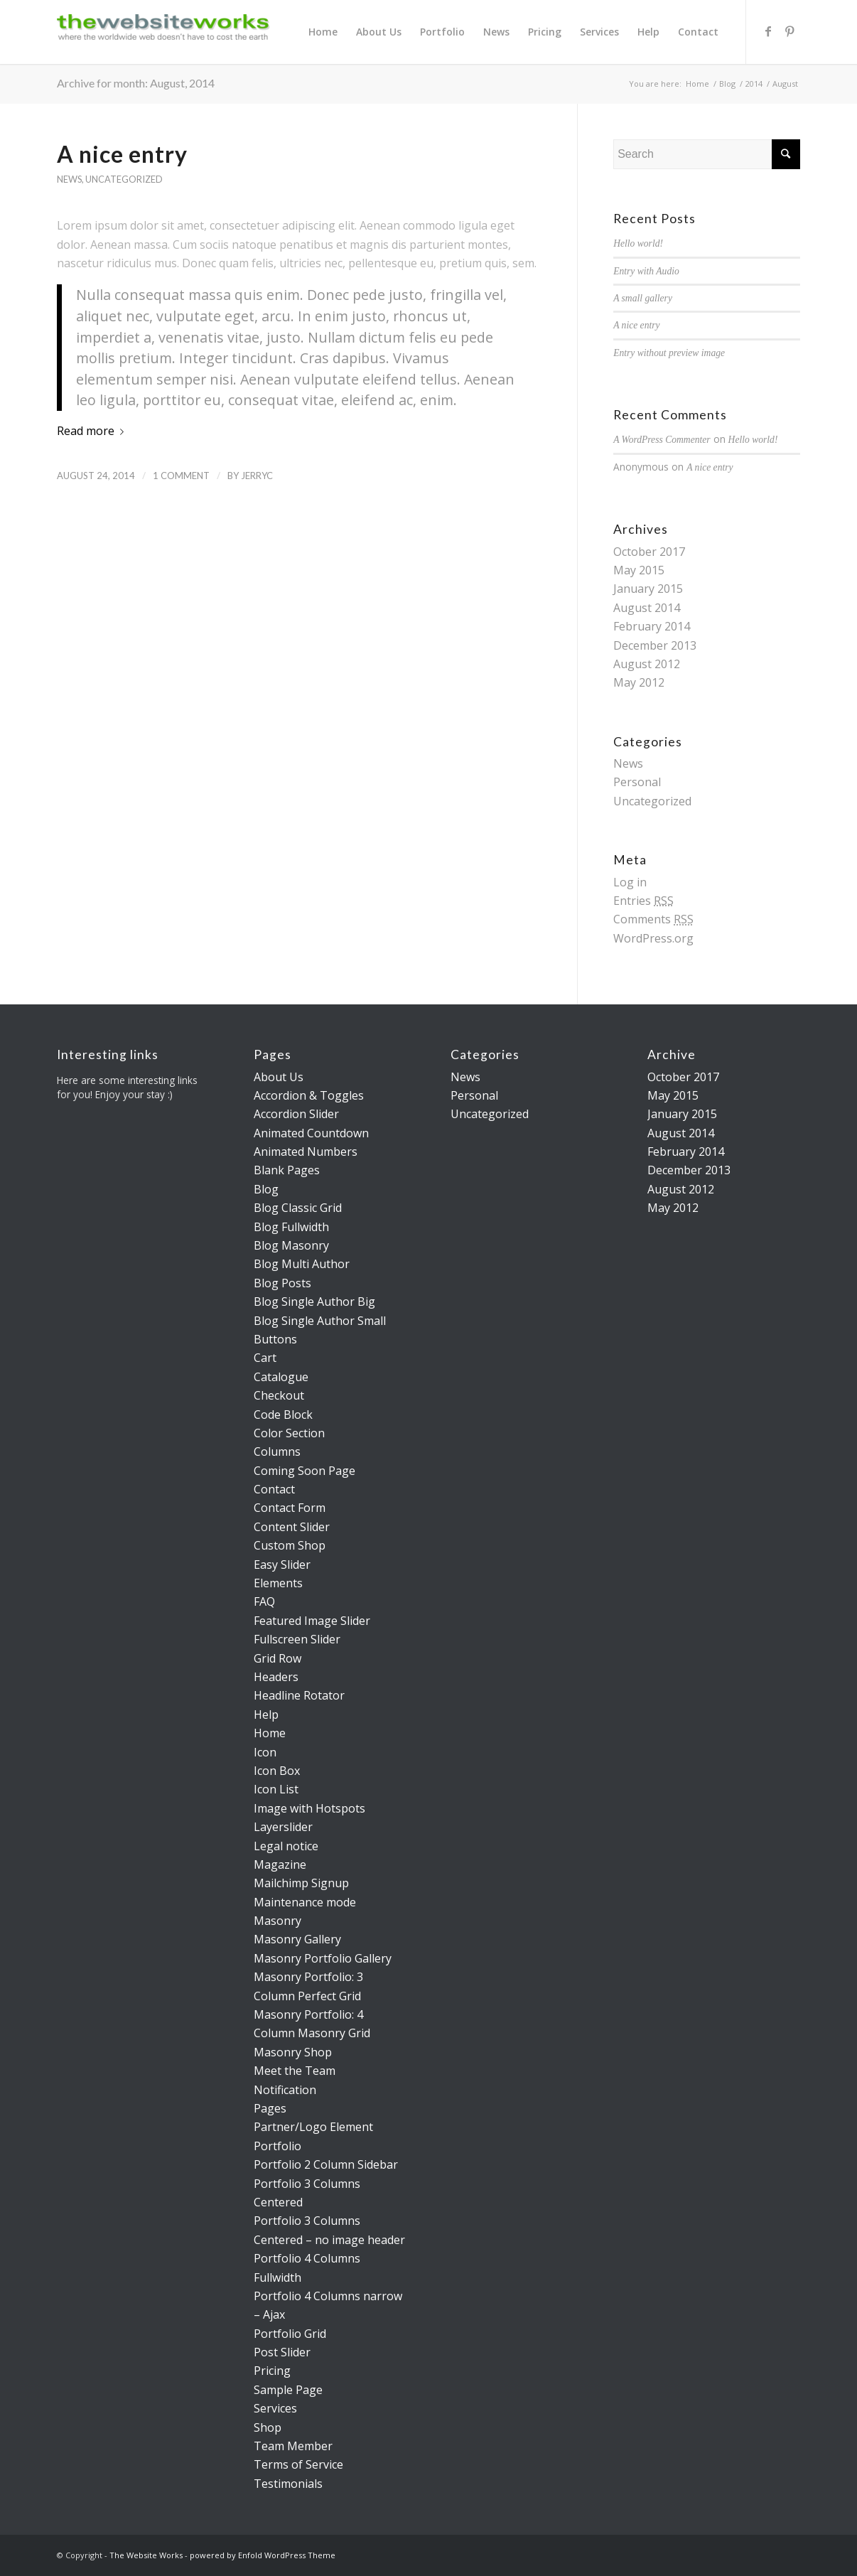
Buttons (275, 1339)
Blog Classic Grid (298, 1207)
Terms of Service (298, 2464)
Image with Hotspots (309, 1808)
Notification (285, 2090)
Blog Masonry (291, 1245)
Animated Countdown (311, 1133)
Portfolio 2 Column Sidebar (326, 2164)
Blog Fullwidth (291, 1227)
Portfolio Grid (290, 2333)
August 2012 (646, 664)
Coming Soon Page (304, 1470)
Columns (277, 1451)
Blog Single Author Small (320, 1321)
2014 (753, 83)
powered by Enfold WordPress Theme (262, 2555)
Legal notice (286, 1846)
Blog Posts (282, 1283)
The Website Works (146, 2555)
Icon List (276, 1789)
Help (266, 1714)
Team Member (293, 2446)
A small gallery (642, 298)
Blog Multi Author (302, 1264)
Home (697, 83)
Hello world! (638, 243)
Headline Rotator (299, 1695)
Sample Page (288, 2390)
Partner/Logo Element (313, 2127)
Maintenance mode (305, 1902)
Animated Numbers (305, 1151)
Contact (274, 1489)
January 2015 (648, 588)
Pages (270, 2108)
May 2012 (638, 682)
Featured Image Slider (312, 1620)
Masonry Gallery (297, 1939)
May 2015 (638, 570)
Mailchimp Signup (301, 1883)
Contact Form (289, 1507)
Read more (93, 431)
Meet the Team (294, 2070)
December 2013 (654, 645)
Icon (265, 1752)
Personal (637, 782)
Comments (653, 919)
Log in (630, 882)
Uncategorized (124, 179)
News (69, 179)
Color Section (289, 1433)
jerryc (257, 475)
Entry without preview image (669, 353)
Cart (265, 1357)
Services (275, 2408)
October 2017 (649, 551)
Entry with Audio (646, 271)
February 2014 (651, 626)
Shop (267, 2427)
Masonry (277, 1920)
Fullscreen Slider (297, 1639)
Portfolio (277, 2146)
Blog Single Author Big (314, 1301)
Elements (278, 1583)
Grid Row (277, 1658)
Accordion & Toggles (309, 1095)
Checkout (279, 1395)
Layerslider (283, 1827)
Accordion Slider (296, 1114)
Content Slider (292, 1527)
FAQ (264, 1601)
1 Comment (181, 475)
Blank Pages (287, 1170)
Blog (727, 83)
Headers (276, 1677)
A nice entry (122, 154)
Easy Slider (282, 1564)
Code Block (283, 1414)
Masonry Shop (293, 2052)
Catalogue (281, 1377)
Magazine (280, 1864)
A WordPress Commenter (661, 439)
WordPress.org (653, 938)
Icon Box (277, 1770)
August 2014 (646, 608)
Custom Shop (289, 1545)
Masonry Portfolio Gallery (323, 1958)
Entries (643, 900)
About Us (278, 1077)
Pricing (272, 2370)
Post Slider (282, 2352)
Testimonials (288, 2483)
